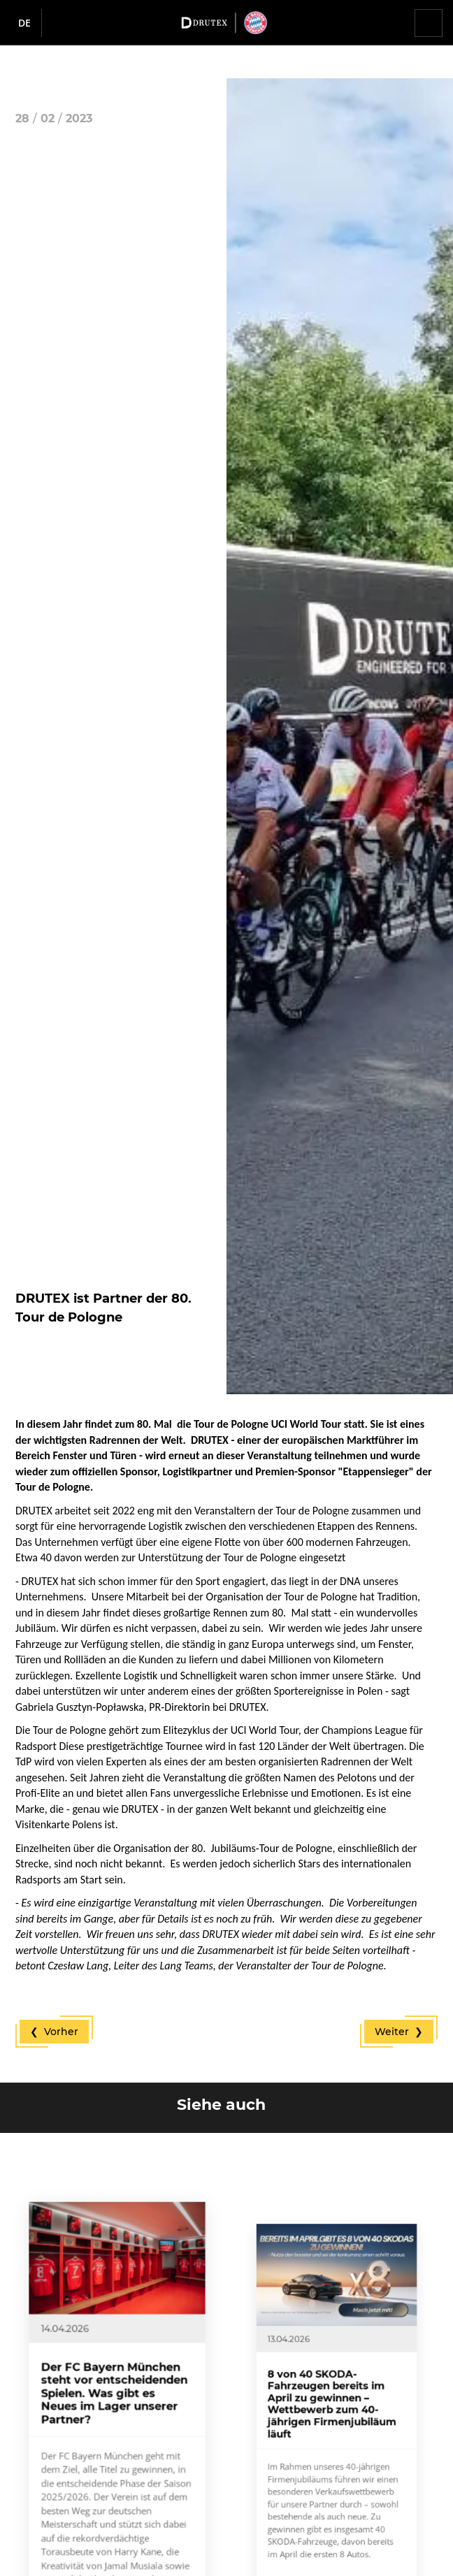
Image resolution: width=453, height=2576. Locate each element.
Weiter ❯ (399, 2031)
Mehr (85, 2559)
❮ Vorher (54, 2031)
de (24, 22)
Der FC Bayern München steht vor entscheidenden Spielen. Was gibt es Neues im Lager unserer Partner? (115, 2419)
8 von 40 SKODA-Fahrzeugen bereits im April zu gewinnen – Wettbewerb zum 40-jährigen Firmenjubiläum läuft (334, 2428)
